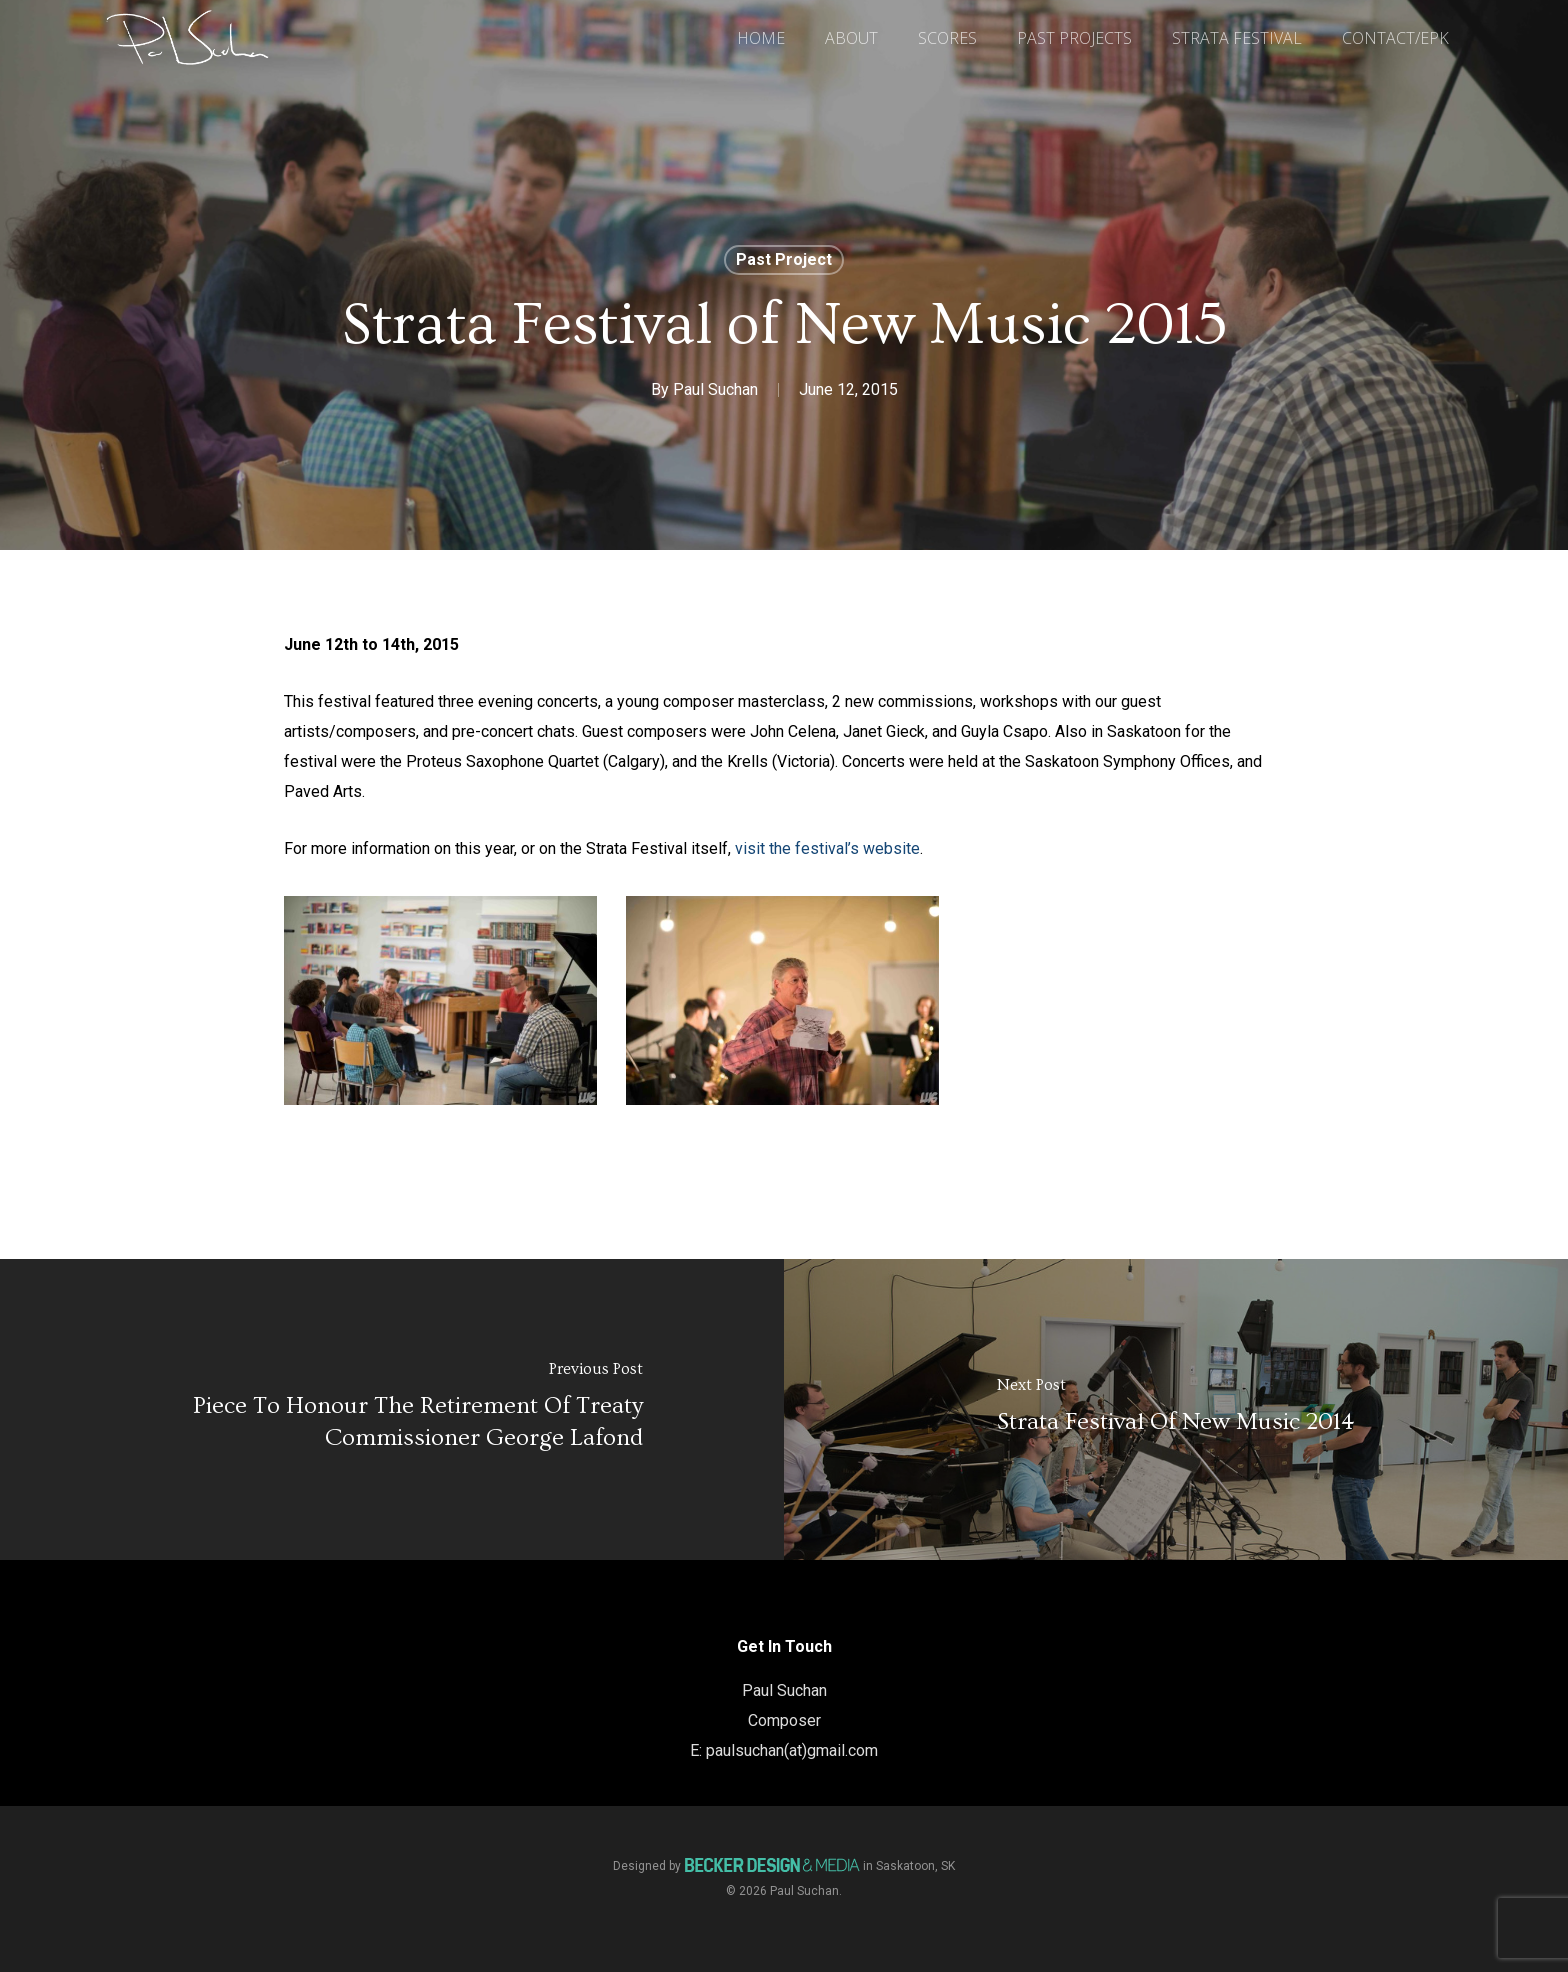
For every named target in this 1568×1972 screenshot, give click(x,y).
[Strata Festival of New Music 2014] (1176, 1409)
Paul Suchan (715, 389)
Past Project (784, 259)
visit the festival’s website (827, 848)
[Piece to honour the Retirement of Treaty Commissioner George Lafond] (392, 1409)
